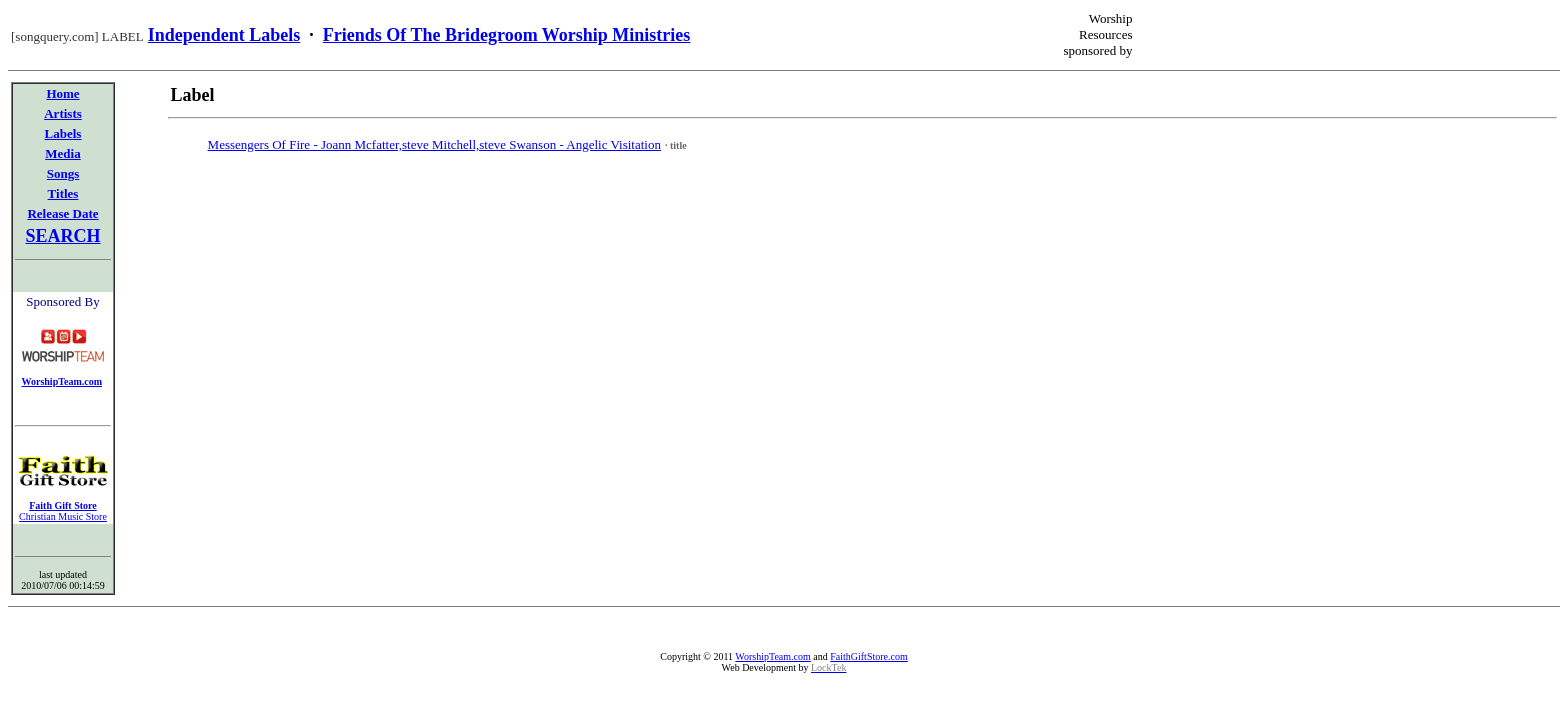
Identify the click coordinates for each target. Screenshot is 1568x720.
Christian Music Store (63, 516)
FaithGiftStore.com (869, 656)
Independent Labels (224, 35)
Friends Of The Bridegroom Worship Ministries (507, 35)
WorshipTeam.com (772, 656)
